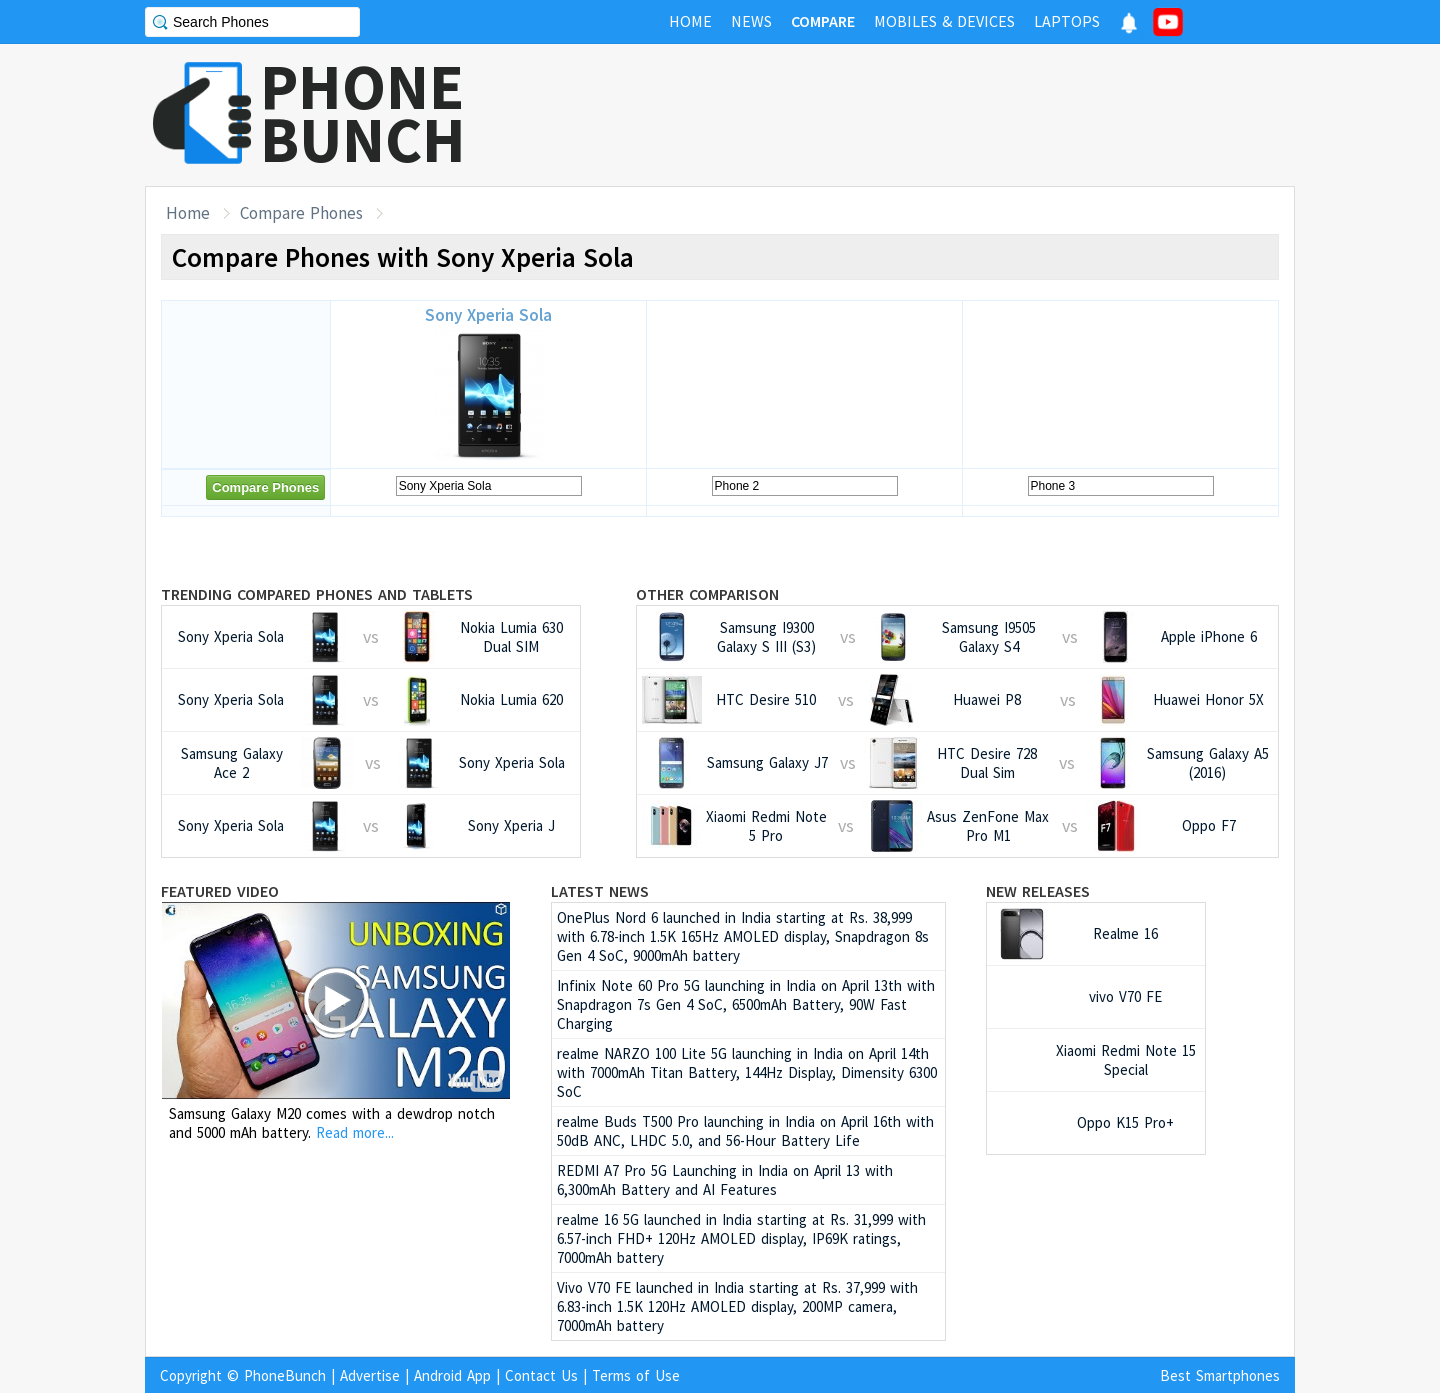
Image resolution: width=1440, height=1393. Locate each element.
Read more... (355, 1132)
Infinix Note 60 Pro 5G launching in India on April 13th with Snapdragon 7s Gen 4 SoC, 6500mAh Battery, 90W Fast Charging (746, 1004)
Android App (452, 1375)
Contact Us (541, 1375)
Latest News (600, 891)
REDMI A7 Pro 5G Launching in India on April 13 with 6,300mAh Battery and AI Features (725, 1180)
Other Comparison (707, 594)
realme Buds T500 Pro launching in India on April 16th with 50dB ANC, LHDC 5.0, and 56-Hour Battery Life (745, 1131)
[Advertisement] (931, 115)
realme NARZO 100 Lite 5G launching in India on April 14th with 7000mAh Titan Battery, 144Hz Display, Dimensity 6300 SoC (747, 1072)
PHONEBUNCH (363, 113)
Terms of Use (636, 1375)
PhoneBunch (285, 1375)
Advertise (370, 1375)
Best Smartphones (1220, 1375)
